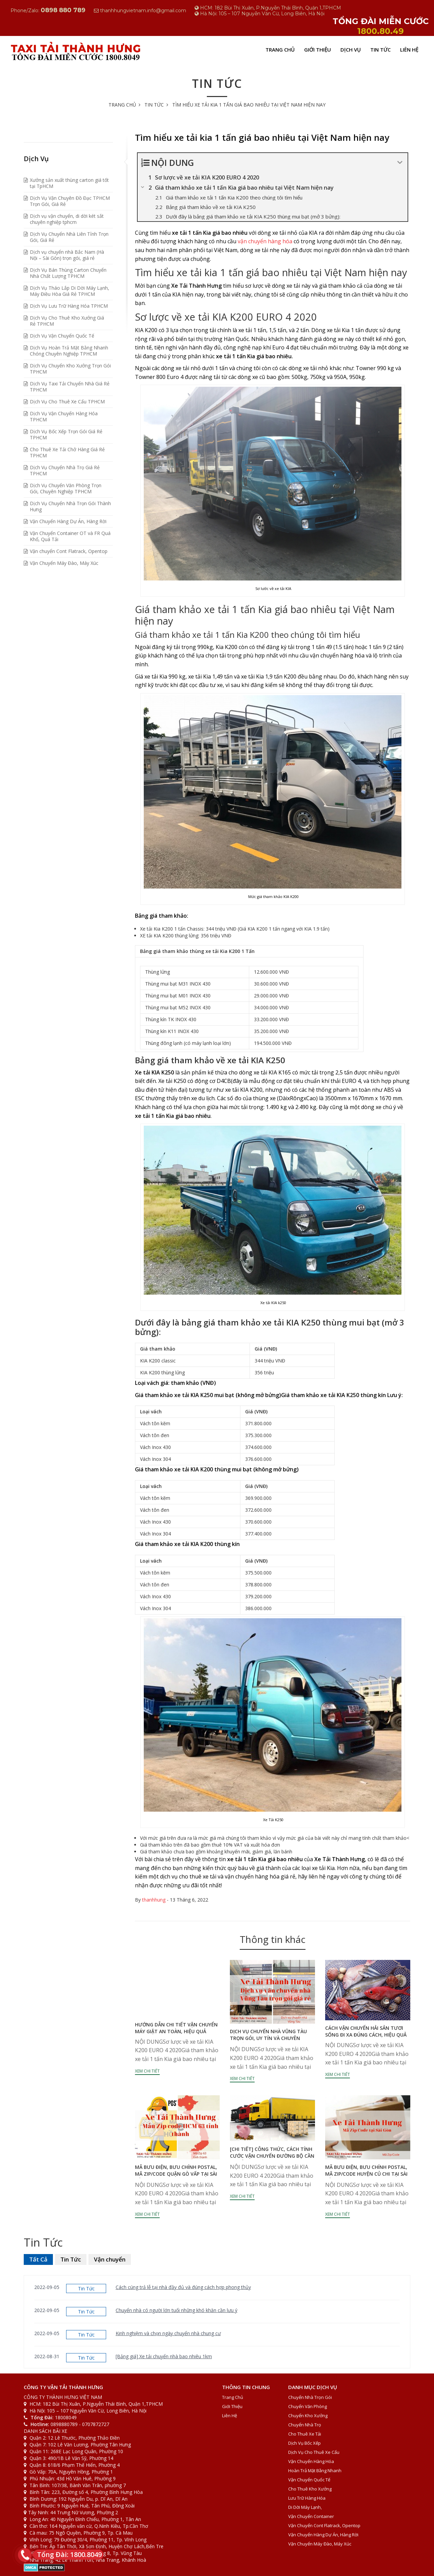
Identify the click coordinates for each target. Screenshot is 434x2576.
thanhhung (153, 1899)
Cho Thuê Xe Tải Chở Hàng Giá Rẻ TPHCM (67, 452)
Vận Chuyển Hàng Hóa (311, 2461)
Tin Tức (380, 49)
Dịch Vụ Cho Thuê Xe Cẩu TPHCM (67, 401)
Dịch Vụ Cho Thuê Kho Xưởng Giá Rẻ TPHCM (67, 320)
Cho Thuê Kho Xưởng (310, 2489)
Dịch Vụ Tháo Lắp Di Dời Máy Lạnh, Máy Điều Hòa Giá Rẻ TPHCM (69, 291)
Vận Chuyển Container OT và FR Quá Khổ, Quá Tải (70, 536)
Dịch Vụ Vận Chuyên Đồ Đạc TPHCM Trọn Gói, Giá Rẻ (70, 201)
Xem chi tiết (147, 2071)
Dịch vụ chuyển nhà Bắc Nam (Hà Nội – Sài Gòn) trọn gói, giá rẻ (67, 255)
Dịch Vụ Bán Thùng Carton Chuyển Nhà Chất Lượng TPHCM (68, 273)
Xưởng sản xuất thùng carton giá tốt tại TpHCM (69, 183)
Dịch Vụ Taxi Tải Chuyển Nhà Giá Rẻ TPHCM (70, 386)
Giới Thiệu (317, 49)
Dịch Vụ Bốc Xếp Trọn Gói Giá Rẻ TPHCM (66, 434)
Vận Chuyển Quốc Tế (309, 2480)
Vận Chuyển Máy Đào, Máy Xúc (64, 563)
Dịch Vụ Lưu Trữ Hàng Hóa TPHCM (69, 306)
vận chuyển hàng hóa (265, 241)
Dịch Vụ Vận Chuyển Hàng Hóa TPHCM (64, 416)
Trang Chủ (280, 49)
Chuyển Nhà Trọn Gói (310, 2397)
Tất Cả (38, 2259)
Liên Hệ (409, 49)
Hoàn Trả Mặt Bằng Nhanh (314, 2470)
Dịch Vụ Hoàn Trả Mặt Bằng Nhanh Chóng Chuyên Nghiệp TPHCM (69, 350)
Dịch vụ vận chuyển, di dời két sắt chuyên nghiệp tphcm (67, 219)
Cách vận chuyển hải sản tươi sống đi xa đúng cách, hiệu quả (366, 2031)
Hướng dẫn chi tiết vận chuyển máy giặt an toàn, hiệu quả (176, 2028)
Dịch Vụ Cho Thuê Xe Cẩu (313, 2452)
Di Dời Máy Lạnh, (305, 2507)
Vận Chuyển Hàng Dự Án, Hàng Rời (68, 521)
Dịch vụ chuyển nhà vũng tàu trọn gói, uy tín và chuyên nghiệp (268, 2038)
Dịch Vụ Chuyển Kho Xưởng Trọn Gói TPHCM (70, 368)
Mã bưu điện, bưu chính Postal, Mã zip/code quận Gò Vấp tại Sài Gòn (176, 2174)
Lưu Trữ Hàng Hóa (307, 2498)
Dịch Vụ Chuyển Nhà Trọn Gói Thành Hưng (70, 506)
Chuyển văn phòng (307, 2406)
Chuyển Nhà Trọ (304, 2425)
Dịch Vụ (350, 49)
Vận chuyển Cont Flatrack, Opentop (68, 551)
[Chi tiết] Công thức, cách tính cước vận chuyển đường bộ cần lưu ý (272, 2156)
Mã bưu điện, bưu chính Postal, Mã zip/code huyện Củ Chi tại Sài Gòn (366, 2174)
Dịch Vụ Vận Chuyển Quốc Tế (62, 335)
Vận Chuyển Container (311, 2516)
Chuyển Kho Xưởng (308, 2415)
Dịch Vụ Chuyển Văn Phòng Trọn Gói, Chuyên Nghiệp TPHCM (65, 488)
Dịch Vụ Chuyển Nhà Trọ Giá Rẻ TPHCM (65, 470)
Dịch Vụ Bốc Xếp (304, 2443)
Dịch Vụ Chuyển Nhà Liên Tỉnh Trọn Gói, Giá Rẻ (69, 237)
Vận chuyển (109, 2259)
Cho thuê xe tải (304, 2434)
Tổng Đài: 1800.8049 (67, 2554)
